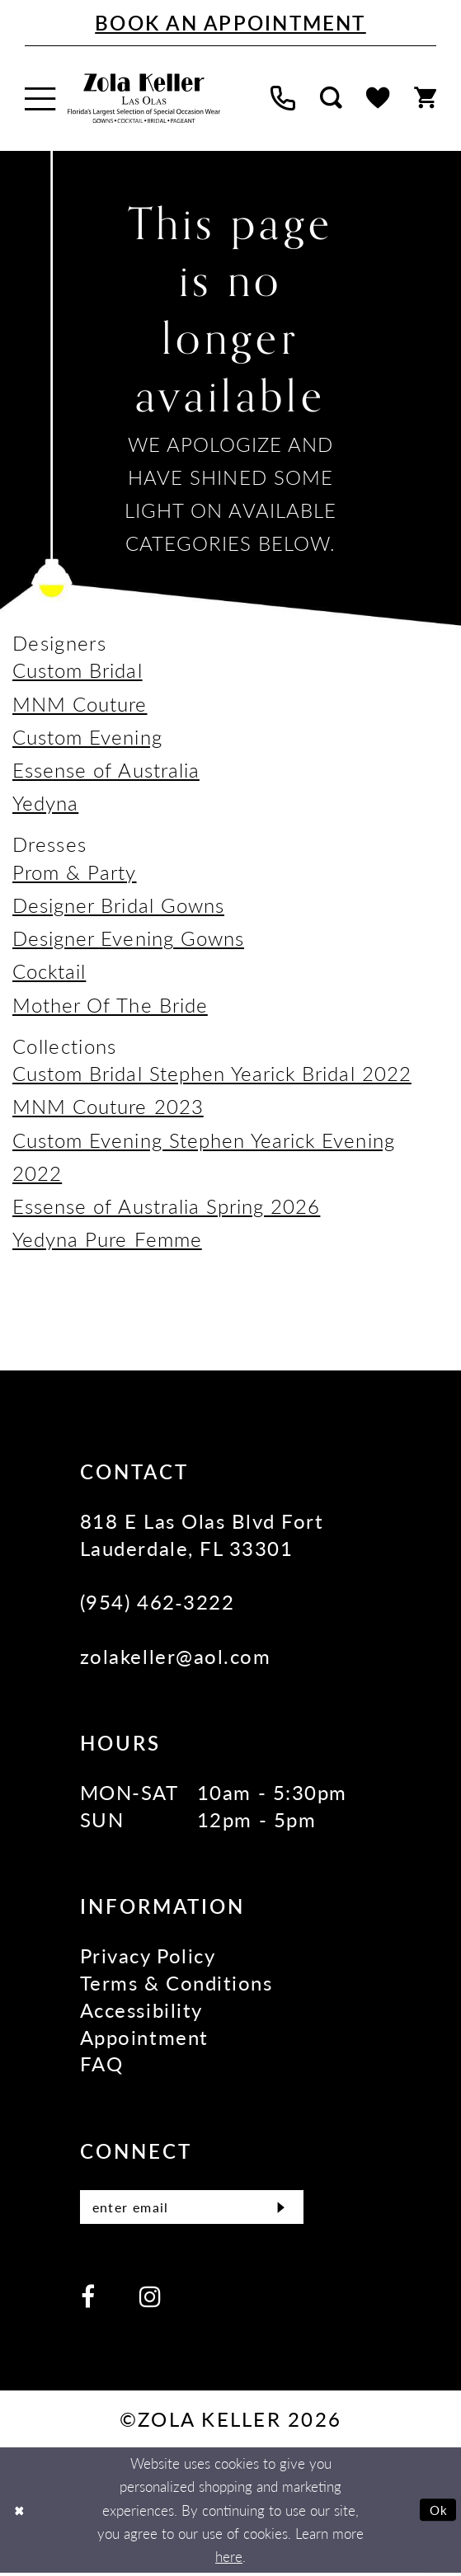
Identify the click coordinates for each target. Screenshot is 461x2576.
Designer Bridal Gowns (118, 905)
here (228, 2559)
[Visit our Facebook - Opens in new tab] (88, 2299)
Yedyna (45, 802)
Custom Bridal (77, 670)
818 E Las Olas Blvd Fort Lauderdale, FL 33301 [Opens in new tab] (202, 1534)
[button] (40, 98)
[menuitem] (40, 98)
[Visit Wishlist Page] (378, 98)
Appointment (144, 2037)
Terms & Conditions (176, 1982)
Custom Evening (87, 736)
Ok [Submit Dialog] (436, 2513)
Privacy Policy (147, 1955)
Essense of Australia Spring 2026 (166, 1206)
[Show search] (331, 98)
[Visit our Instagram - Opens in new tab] (150, 2299)
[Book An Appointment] (230, 23)
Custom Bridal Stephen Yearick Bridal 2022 (212, 1073)
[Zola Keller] (144, 99)
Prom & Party (74, 872)
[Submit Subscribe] (277, 2208)
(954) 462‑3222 (157, 1601)
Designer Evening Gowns (128, 938)
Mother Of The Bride (110, 1004)
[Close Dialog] (21, 2513)
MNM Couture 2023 (108, 1106)
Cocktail (49, 971)
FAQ (102, 2063)
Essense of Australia (106, 769)
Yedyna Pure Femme (107, 1239)
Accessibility (141, 2009)
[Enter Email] (191, 2208)
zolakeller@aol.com (175, 1656)
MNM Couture (79, 703)
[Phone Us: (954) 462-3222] (283, 99)
